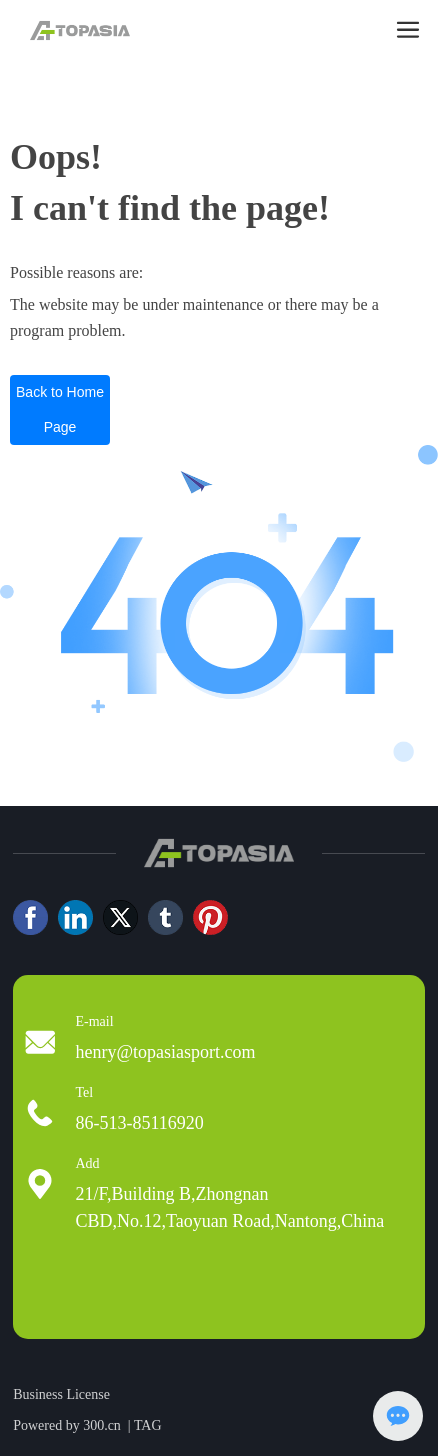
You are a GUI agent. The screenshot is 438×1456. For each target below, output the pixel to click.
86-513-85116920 (139, 1123)
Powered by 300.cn (67, 1425)
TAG (148, 1425)
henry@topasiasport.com (165, 1052)
